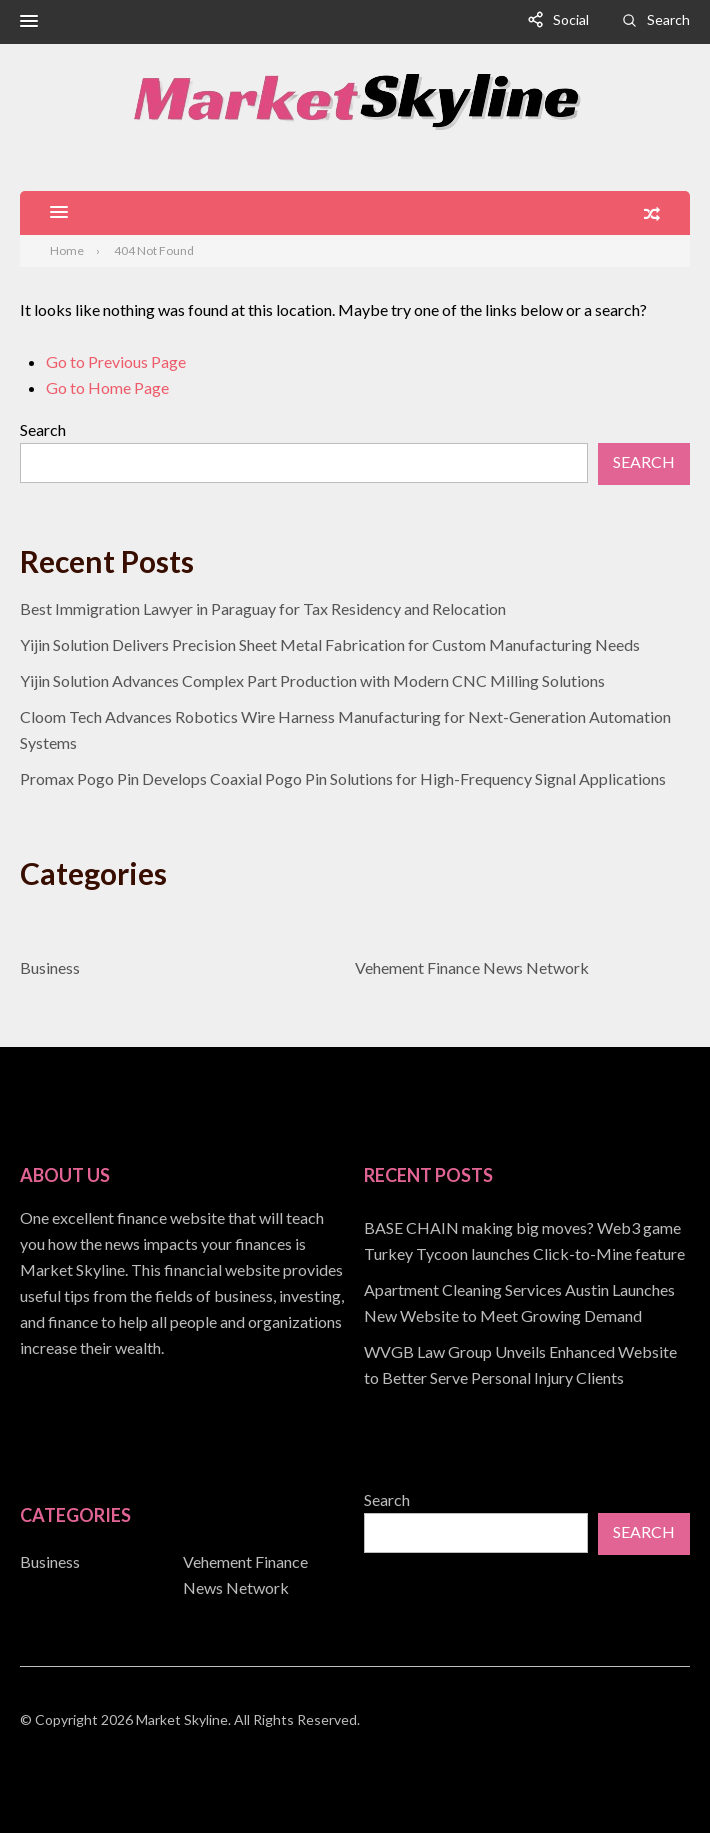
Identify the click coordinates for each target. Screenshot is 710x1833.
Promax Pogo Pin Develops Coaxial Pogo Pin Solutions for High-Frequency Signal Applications (343, 778)
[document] (527, 1303)
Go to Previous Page (116, 361)
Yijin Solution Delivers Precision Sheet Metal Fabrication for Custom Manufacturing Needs (330, 644)
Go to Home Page (107, 387)
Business (50, 967)
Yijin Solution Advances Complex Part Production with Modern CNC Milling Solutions (312, 680)
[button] (29, 22)
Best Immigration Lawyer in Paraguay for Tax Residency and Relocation (263, 608)
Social (571, 19)
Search (668, 19)
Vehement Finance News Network (472, 967)
